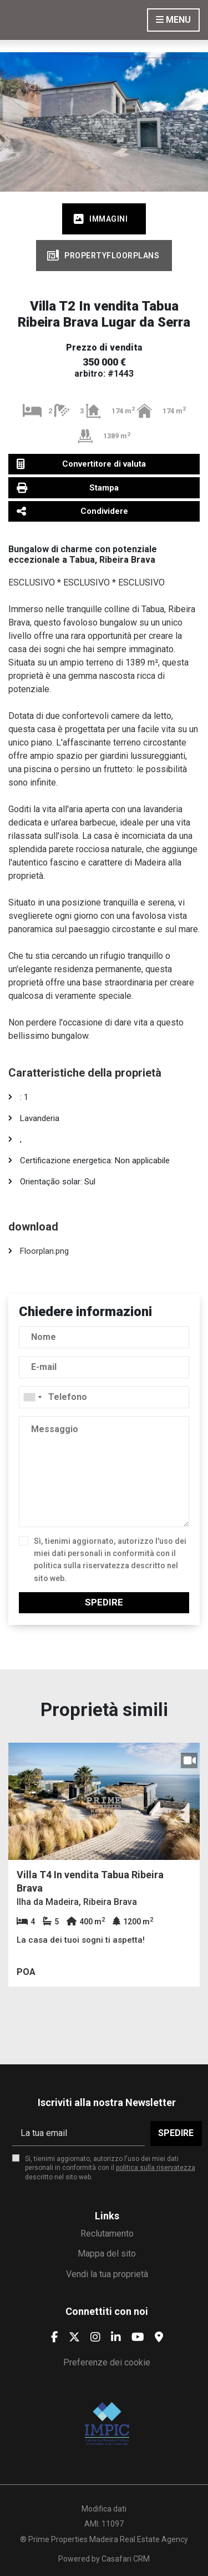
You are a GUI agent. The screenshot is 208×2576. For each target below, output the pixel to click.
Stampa (68, 487)
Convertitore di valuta (81, 464)
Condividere (72, 511)
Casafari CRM (126, 2558)
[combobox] (104, 1397)
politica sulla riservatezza (81, 1565)
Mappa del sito (107, 2253)
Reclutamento (107, 2233)
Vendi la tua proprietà (107, 2274)
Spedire (104, 1602)
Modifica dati (104, 2508)
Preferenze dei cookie (106, 2362)
